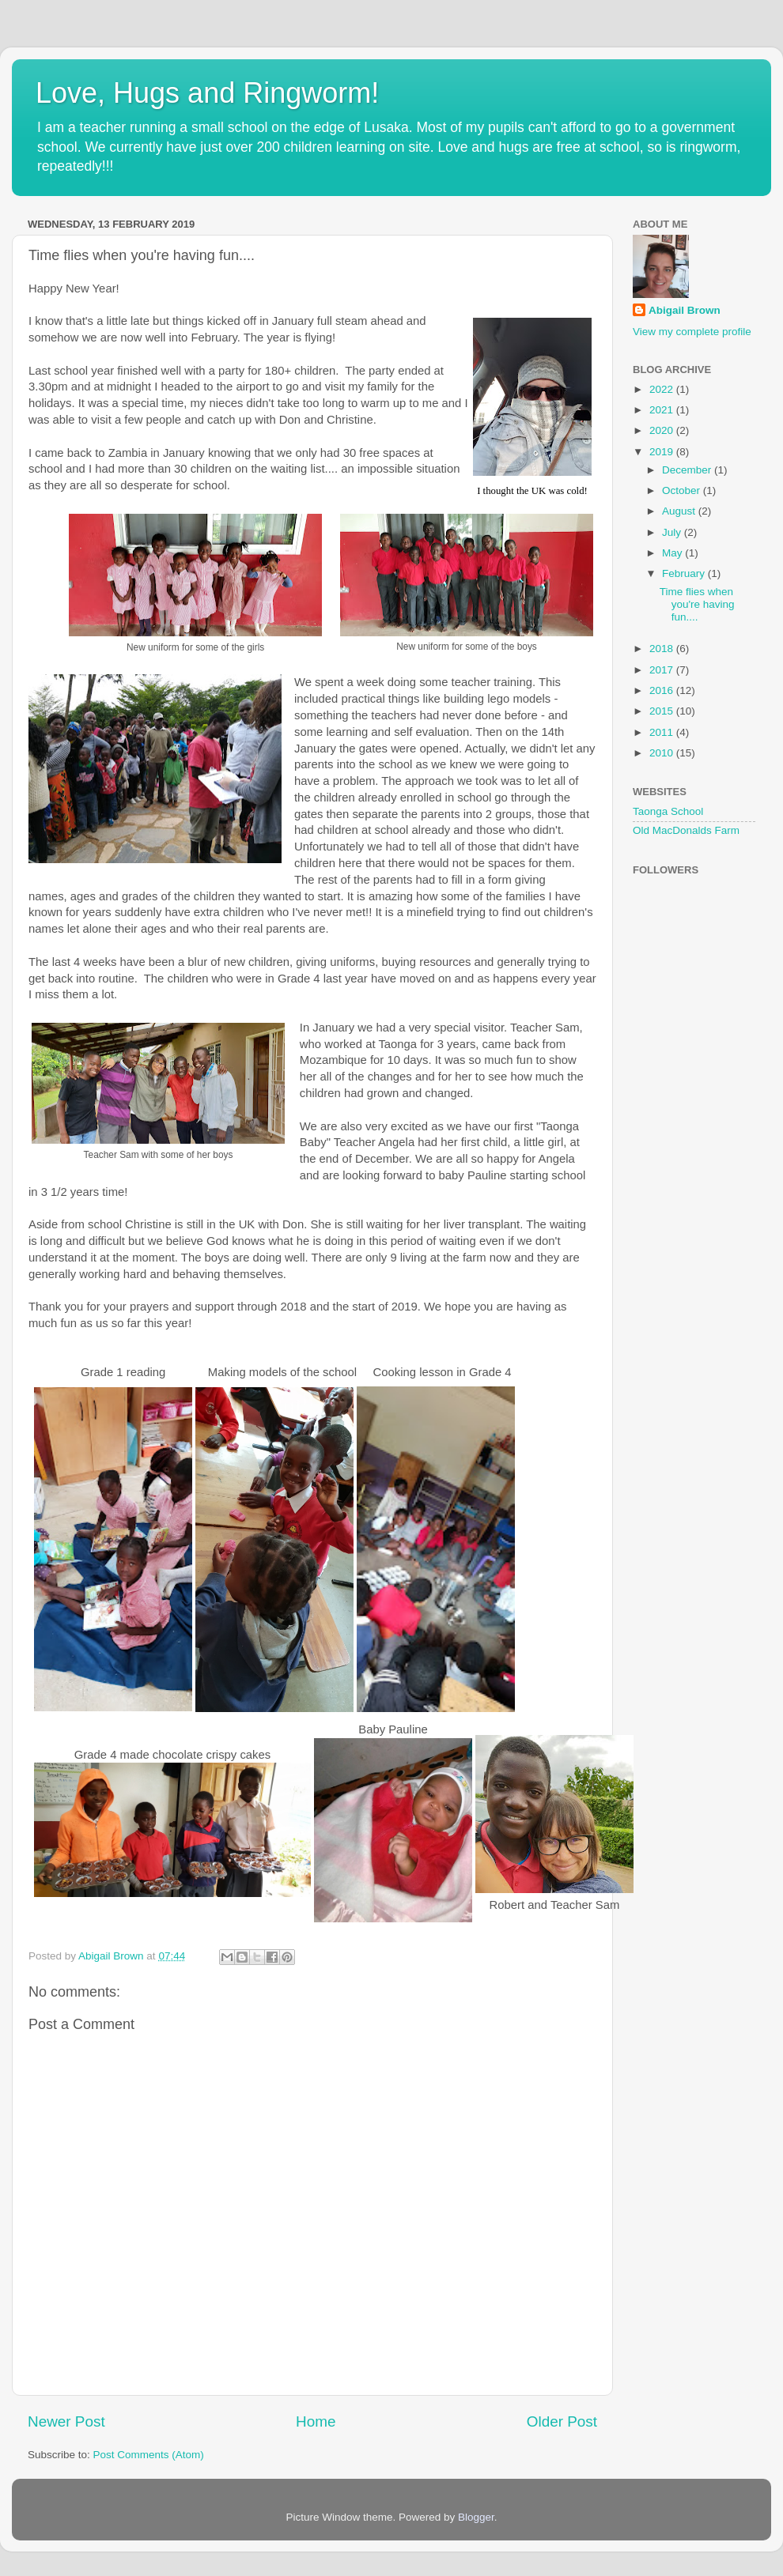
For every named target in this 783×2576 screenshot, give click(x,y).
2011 (662, 732)
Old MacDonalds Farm (686, 830)
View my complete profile (692, 332)
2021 (662, 410)
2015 (662, 711)
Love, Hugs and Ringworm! (207, 93)
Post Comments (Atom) (148, 2455)
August (680, 511)
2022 (662, 389)
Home (315, 2421)
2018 (662, 648)
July (673, 532)
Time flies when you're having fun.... (697, 604)
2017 (662, 670)
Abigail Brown (685, 310)
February (685, 573)
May (673, 553)
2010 (662, 753)
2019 (662, 452)
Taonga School (668, 811)
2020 (662, 430)
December (688, 470)
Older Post (562, 2421)
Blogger (476, 2517)
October (682, 490)
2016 (662, 690)
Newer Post (66, 2421)
